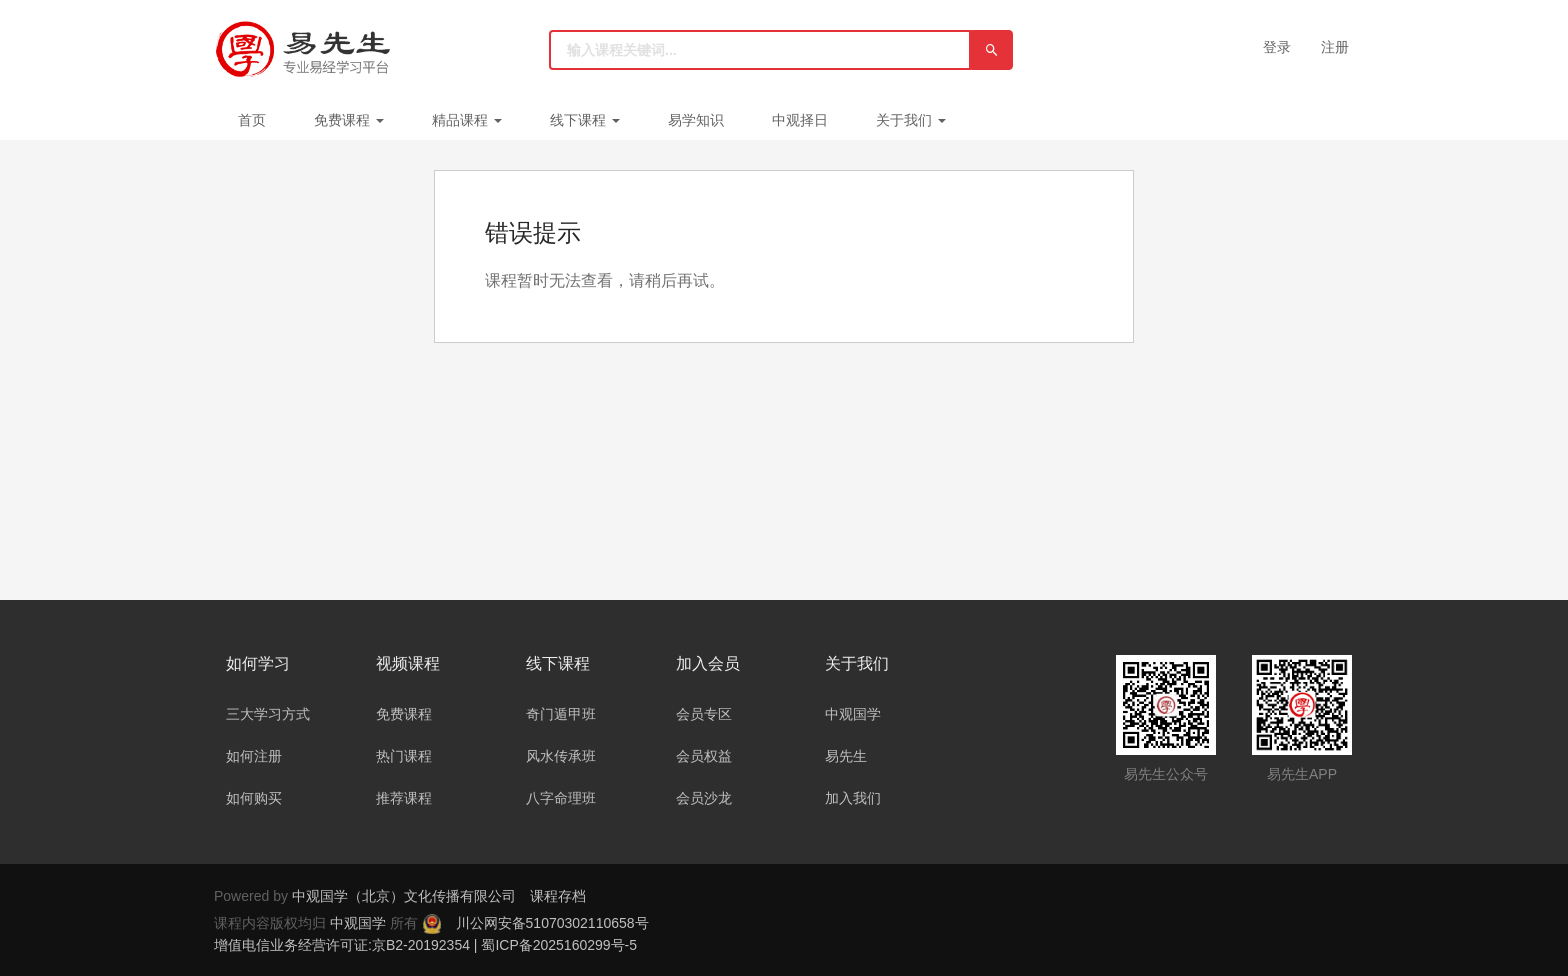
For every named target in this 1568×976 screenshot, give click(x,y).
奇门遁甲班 (561, 714)
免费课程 (349, 120)
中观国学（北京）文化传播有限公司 (404, 896)
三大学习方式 (268, 714)
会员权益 (704, 756)
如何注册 (254, 756)
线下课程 (585, 120)
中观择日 (800, 120)
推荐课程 (404, 798)
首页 (252, 120)
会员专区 (704, 714)
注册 (1335, 47)
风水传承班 (561, 756)
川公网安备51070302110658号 (552, 923)
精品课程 (467, 120)
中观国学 (853, 714)
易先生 (846, 756)
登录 (1277, 47)
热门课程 (404, 756)
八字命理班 (561, 798)
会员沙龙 (704, 798)
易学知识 (696, 120)
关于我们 (911, 120)
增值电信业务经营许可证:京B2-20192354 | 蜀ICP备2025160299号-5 (425, 945)
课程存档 (558, 896)
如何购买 (254, 798)
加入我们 (853, 798)
